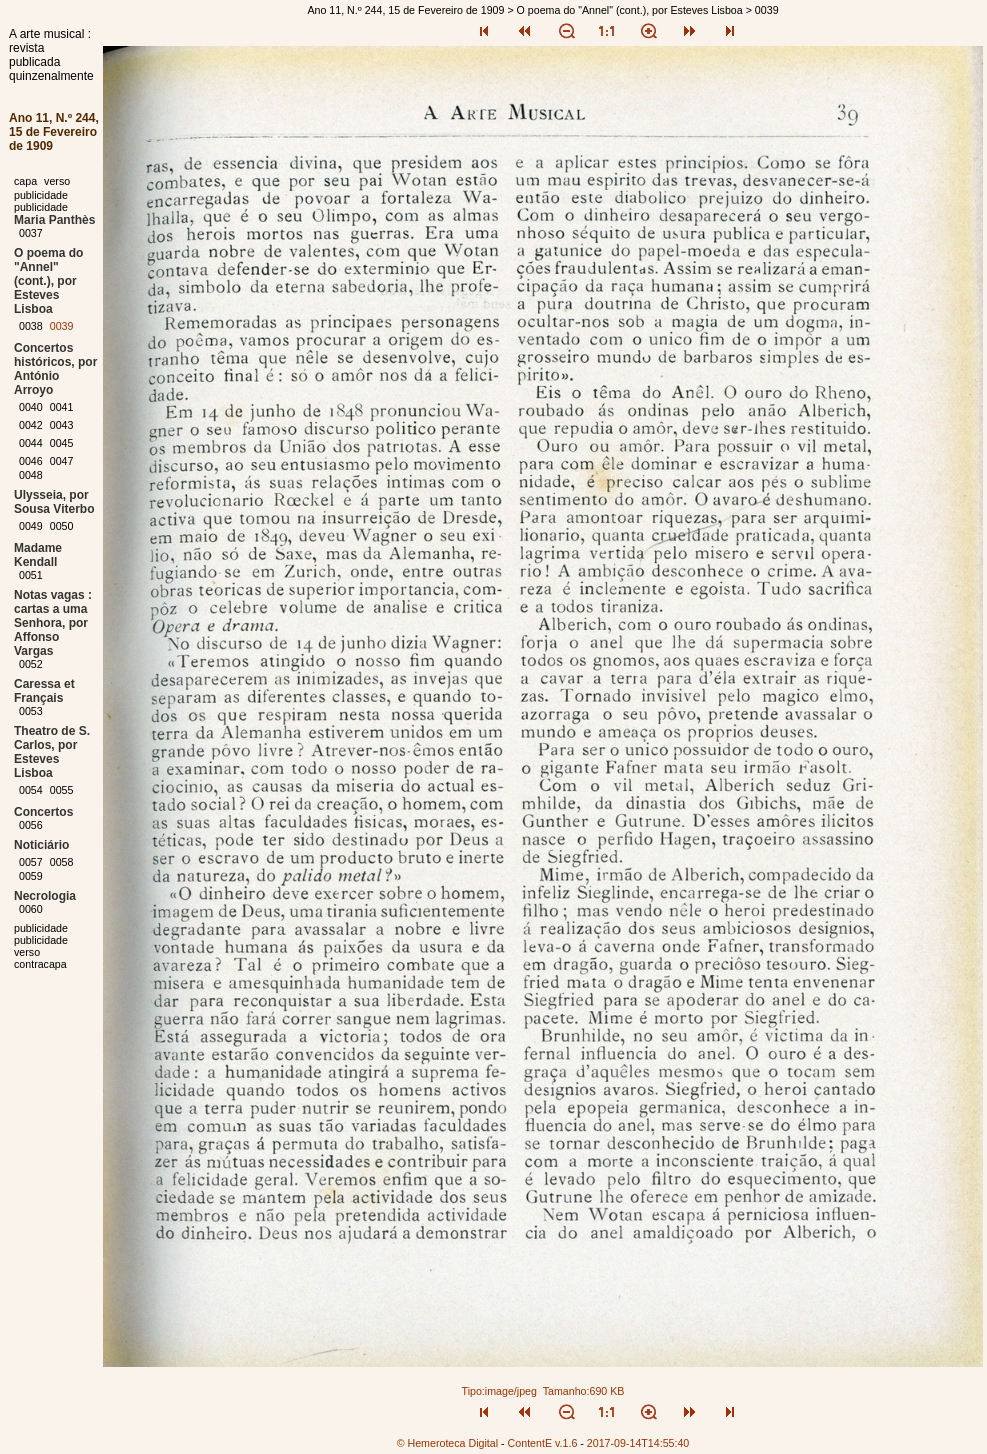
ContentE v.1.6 (543, 1443)
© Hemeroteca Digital (447, 1443)
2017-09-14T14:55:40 (638, 1443)
